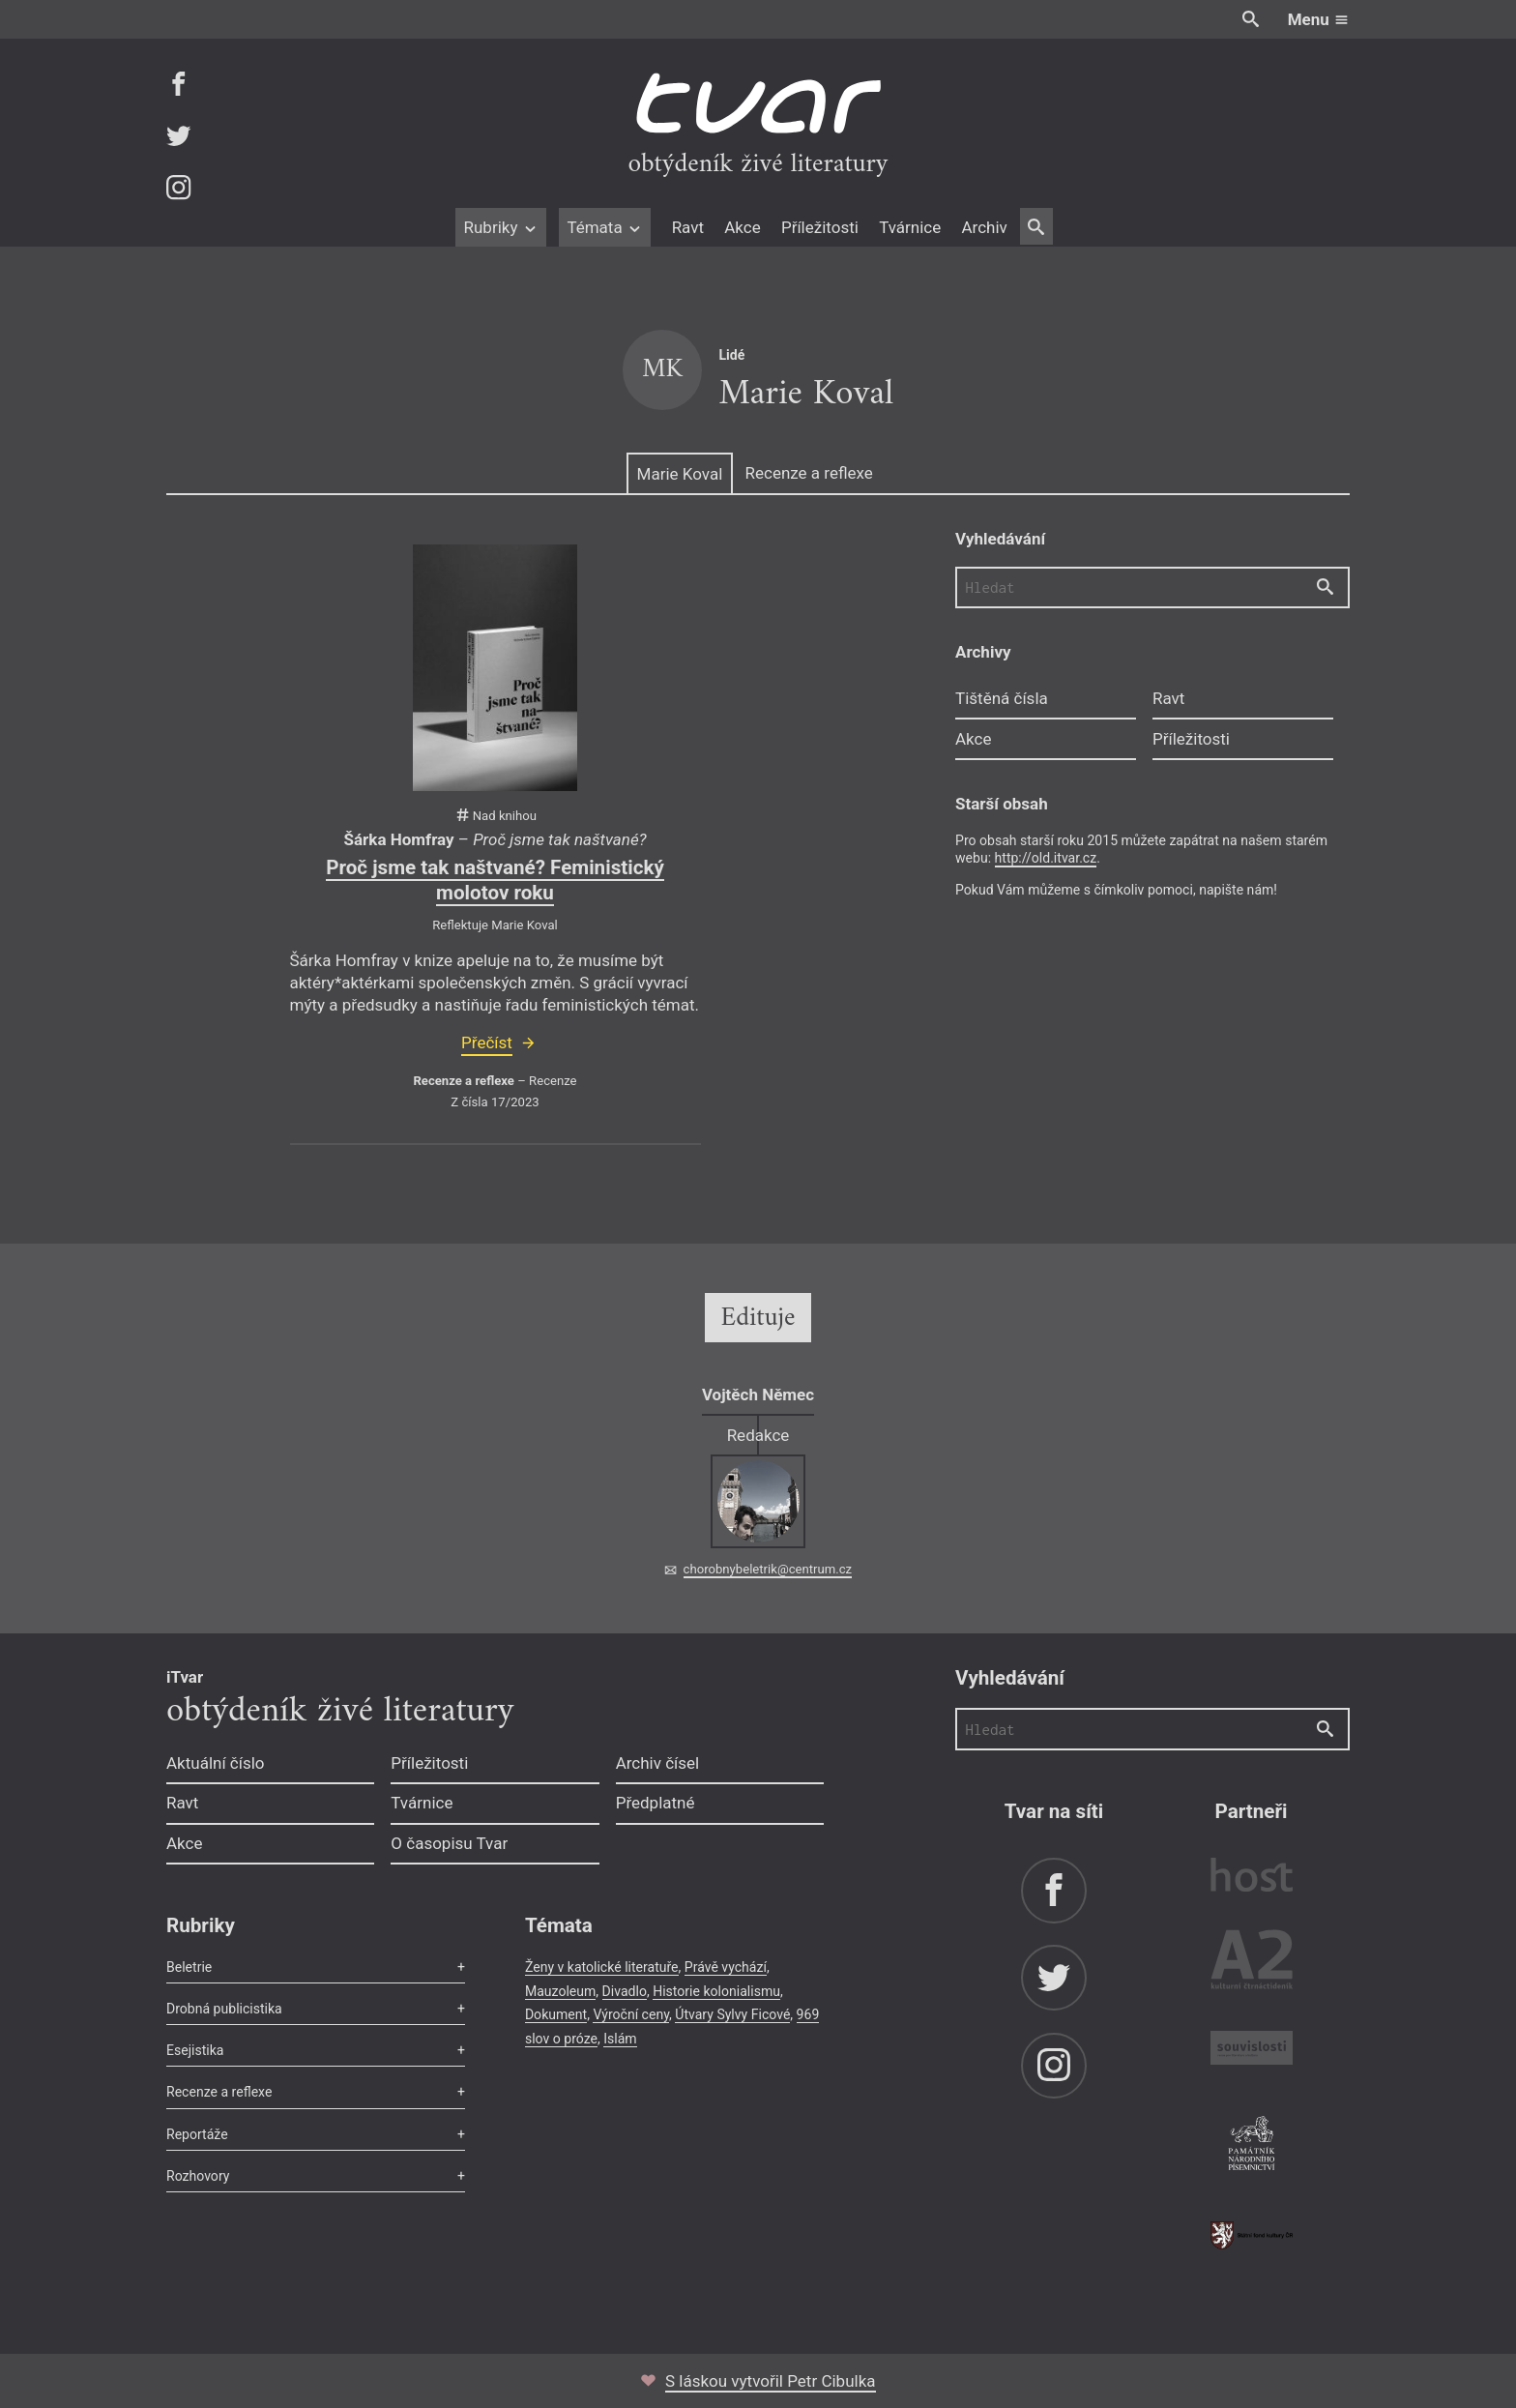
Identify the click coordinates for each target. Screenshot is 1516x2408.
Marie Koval (680, 474)
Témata (605, 227)
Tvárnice (910, 227)
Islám (619, 2038)
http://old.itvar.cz (1046, 858)
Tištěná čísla (1001, 698)
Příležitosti (820, 227)
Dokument (556, 2014)
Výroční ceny (631, 2014)
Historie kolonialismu (716, 1991)
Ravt (688, 227)
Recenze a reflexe (809, 473)
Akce (742, 227)
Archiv (983, 227)
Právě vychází (726, 1967)
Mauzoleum (560, 1991)
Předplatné (655, 1802)
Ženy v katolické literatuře (602, 1967)
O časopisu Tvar (449, 1843)
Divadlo (624, 1991)
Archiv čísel (658, 1763)
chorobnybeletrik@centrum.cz (768, 1569)
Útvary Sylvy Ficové (732, 2014)
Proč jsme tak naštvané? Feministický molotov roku (495, 880)
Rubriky (500, 227)
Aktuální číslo (215, 1763)
